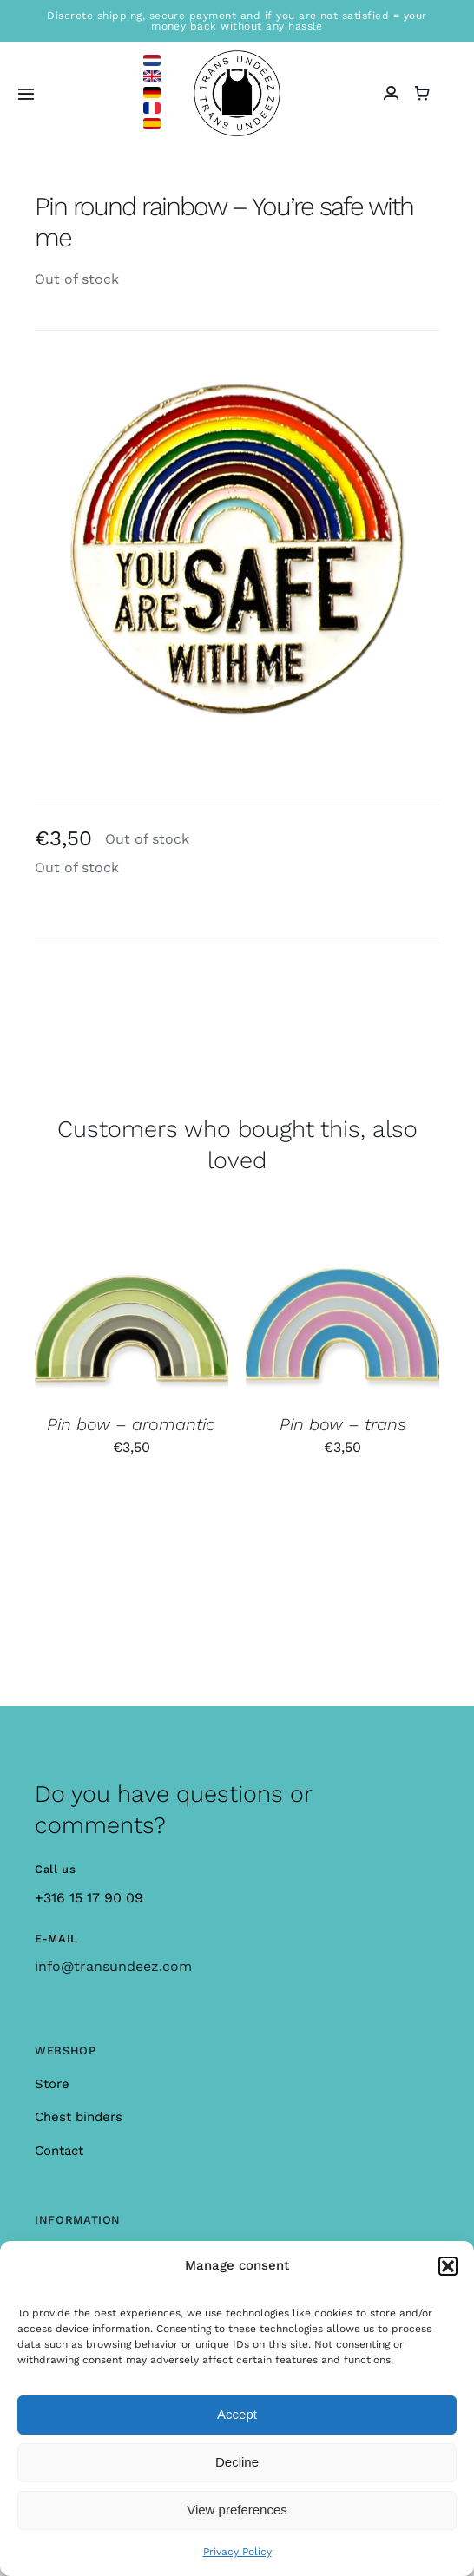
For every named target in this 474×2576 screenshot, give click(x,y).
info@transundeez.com (113, 1966)
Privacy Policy (237, 2552)
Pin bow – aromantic (131, 1424)
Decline (237, 2461)
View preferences (237, 2509)
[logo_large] (237, 57)
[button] (448, 2266)
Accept (237, 2414)
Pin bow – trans (343, 1424)
